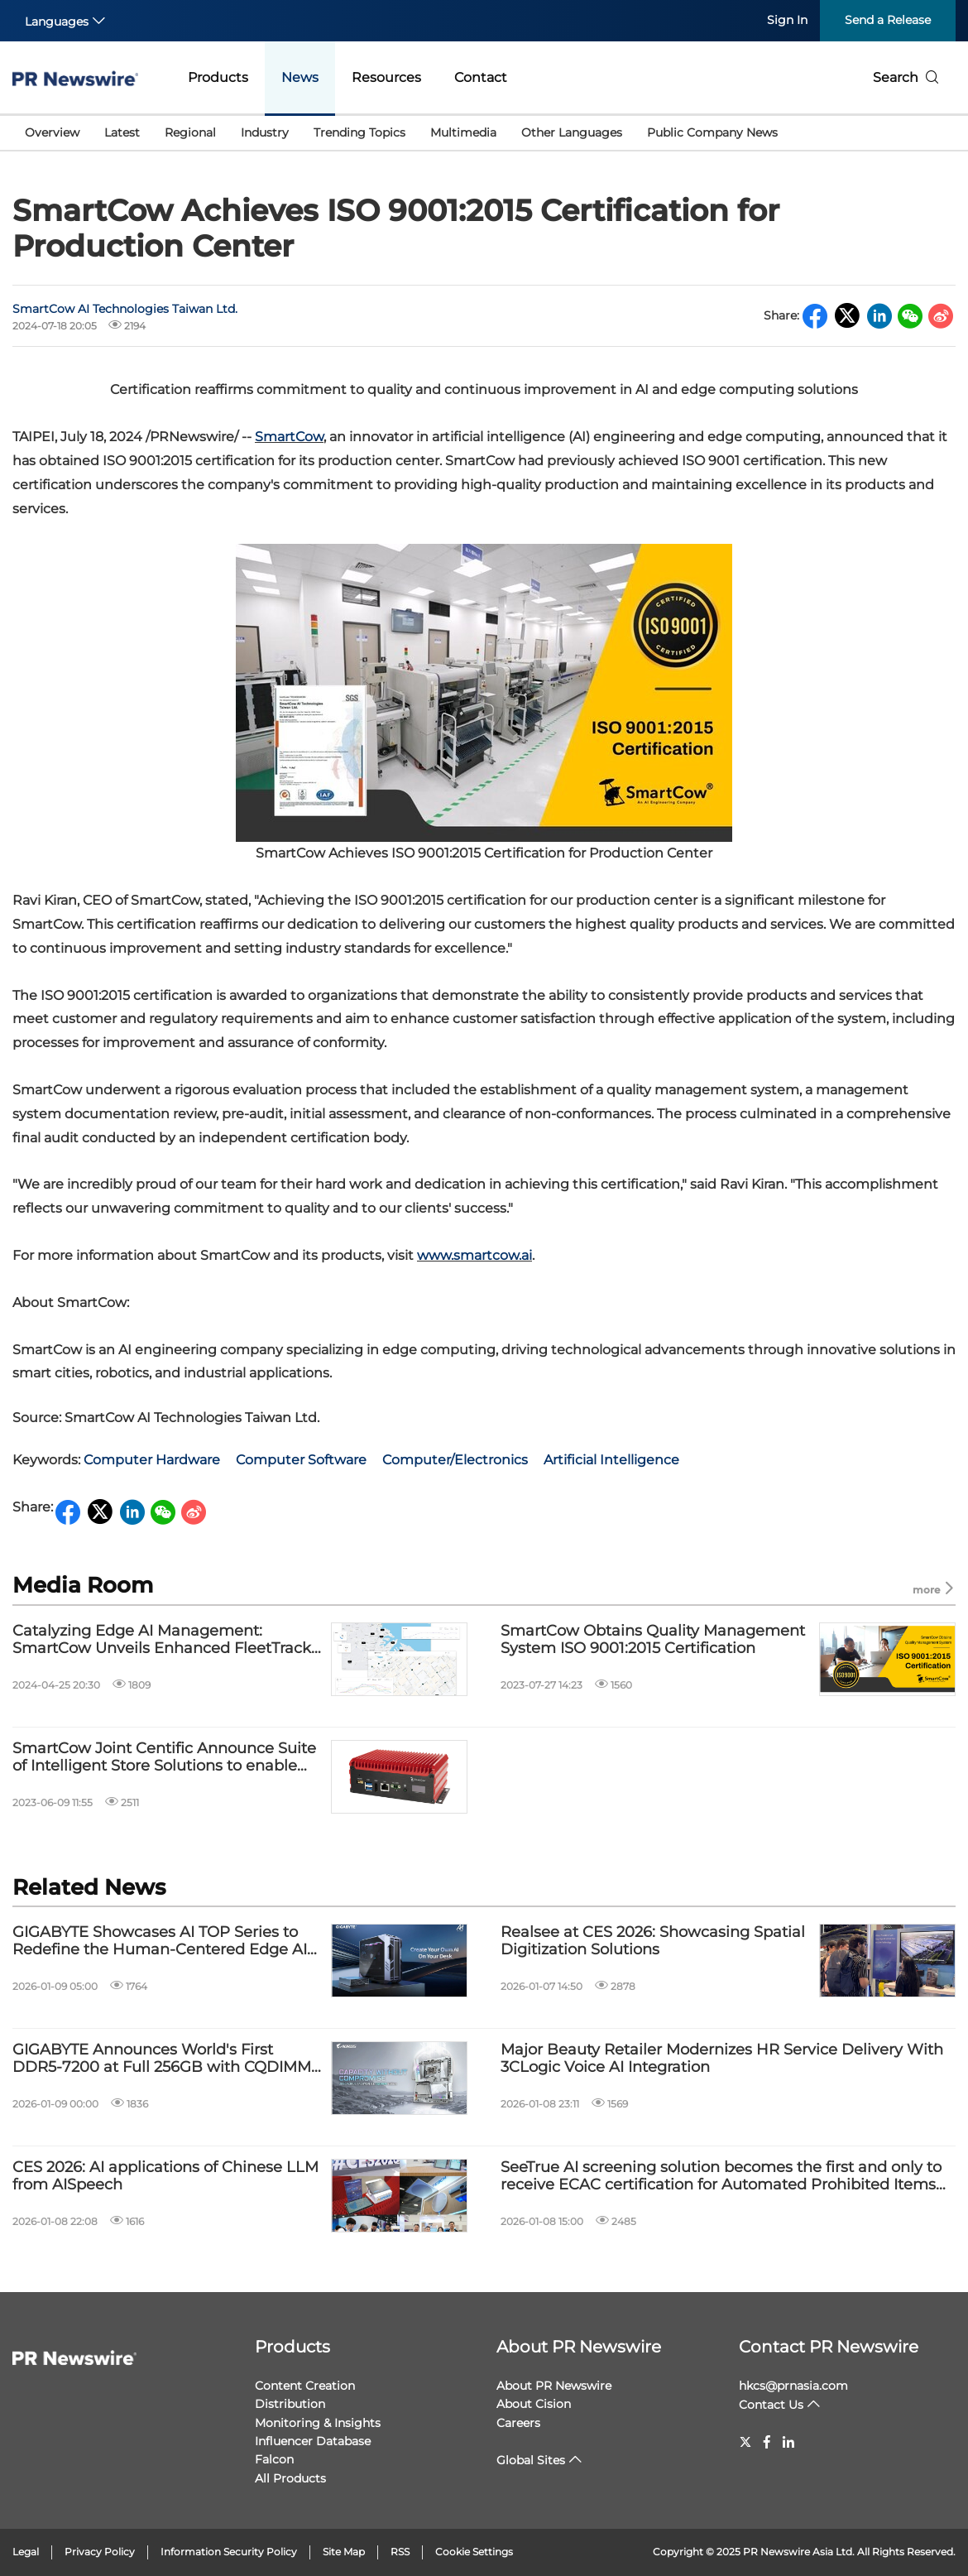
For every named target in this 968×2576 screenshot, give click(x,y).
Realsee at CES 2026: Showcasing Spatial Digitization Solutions (653, 1941)
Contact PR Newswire (828, 2347)
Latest (122, 132)
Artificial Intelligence (611, 1460)
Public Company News (712, 132)
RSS (400, 2551)
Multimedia (463, 132)
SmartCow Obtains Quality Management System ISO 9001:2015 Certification (653, 1640)
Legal (25, 2551)
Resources (386, 77)
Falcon (274, 2459)
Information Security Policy (229, 2551)
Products (218, 77)
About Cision (533, 2403)
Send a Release (888, 19)
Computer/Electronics (455, 1460)
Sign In (787, 19)
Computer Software (301, 1460)
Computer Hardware (152, 1460)
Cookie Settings (474, 2551)
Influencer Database (313, 2441)
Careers (518, 2422)
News (300, 77)
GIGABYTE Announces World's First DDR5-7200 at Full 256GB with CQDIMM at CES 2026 (161, 2059)
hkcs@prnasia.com (793, 2385)
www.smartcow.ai (474, 1255)
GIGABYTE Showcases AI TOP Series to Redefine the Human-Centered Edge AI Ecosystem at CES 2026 (159, 1941)
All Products (290, 2478)
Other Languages (571, 132)
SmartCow (289, 437)
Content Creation (305, 2385)
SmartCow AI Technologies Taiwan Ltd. (124, 308)
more (934, 1589)
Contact (480, 77)
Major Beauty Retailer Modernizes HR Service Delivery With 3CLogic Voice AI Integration (722, 2059)
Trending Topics (359, 132)
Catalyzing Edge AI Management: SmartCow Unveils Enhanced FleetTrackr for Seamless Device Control (164, 1640)
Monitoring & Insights (318, 2422)
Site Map (344, 2551)
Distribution (290, 2403)
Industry (265, 132)
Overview (52, 132)
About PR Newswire (578, 2347)
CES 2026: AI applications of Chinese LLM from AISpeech (165, 2176)
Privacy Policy (100, 2551)
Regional (190, 132)
